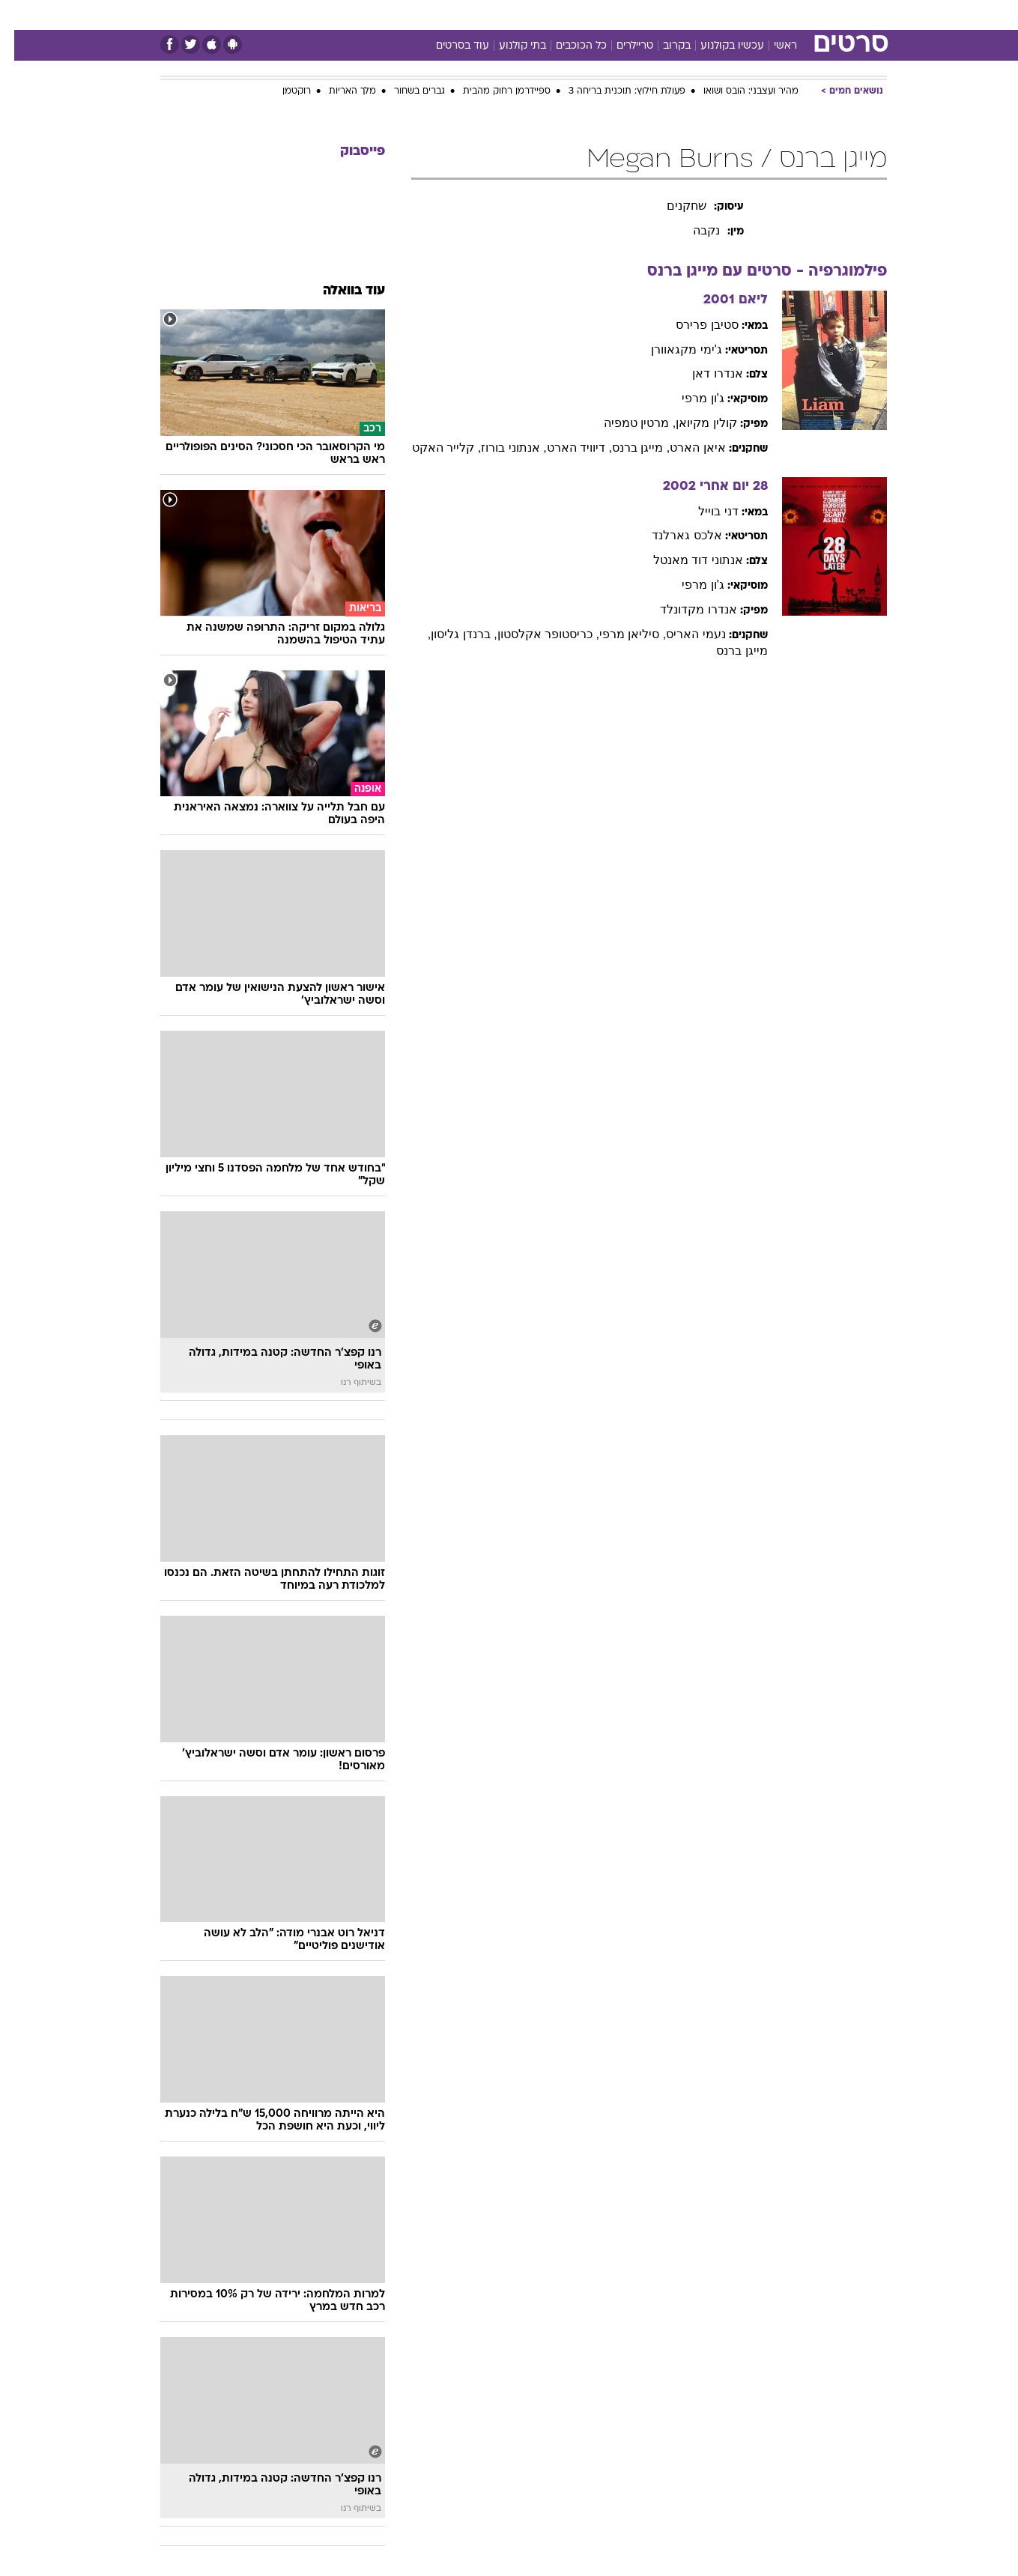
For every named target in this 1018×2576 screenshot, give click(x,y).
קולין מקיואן (691, 422)
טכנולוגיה (393, 14)
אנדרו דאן (703, 373)
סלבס (627, 14)
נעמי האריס (681, 634)
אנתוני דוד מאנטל (684, 560)
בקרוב (662, 46)
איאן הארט (683, 447)
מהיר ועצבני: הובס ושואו (736, 91)
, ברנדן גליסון (449, 634)
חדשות (774, 14)
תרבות (675, 14)
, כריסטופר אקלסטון (534, 634)
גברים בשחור (405, 91)
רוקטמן (282, 91)
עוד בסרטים (448, 46)
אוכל (547, 14)
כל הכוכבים (567, 46)
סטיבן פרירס (692, 324)
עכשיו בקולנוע (718, 46)
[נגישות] (20, 15)
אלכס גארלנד (672, 535)
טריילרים (620, 46)
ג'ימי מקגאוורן (672, 349)
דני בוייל (704, 511)
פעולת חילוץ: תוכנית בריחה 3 (612, 91)
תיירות (449, 14)
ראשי (771, 46)
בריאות (500, 14)
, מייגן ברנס (626, 447)
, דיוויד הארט (565, 447)
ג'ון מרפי (688, 398)
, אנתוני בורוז (499, 447)
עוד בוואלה (340, 291)
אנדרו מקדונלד (684, 609)
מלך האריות (338, 91)
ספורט (724, 14)
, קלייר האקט (432, 447)
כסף (586, 14)
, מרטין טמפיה (625, 422)
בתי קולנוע (508, 46)
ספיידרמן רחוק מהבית (492, 91)
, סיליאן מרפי (618, 634)
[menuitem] (765, 15)
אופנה (338, 14)
